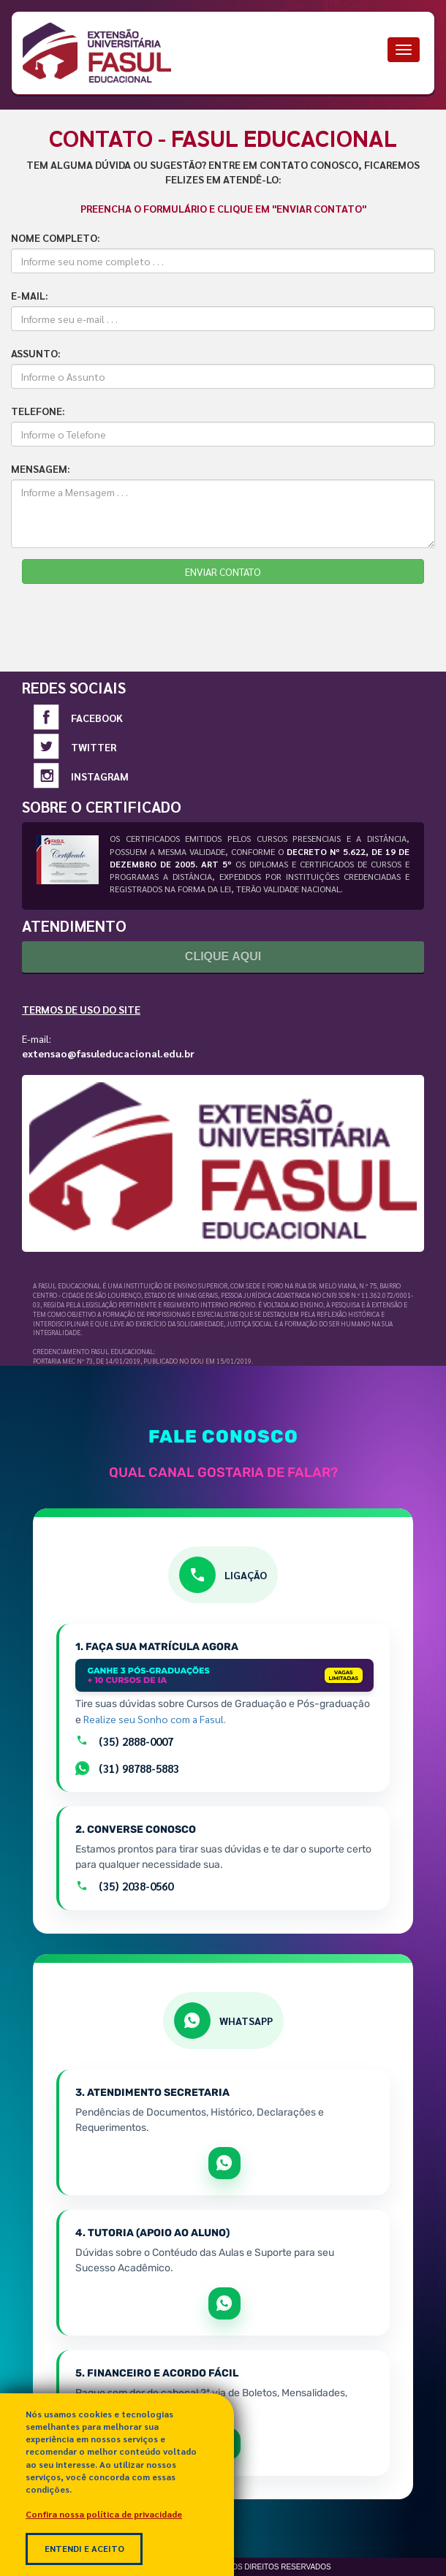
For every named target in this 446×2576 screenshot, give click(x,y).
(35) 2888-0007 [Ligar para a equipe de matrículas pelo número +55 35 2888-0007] (124, 1740)
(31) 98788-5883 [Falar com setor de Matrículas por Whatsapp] (127, 1768)
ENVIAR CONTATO (223, 571)
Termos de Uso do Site (81, 1009)
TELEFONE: (38, 410)
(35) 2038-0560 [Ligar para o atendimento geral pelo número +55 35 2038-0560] (124, 1886)
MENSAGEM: (40, 468)
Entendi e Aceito (84, 2548)
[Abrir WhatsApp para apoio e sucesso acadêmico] (224, 2303)
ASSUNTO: (36, 353)
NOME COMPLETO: (55, 237)
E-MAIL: (29, 295)
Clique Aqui (223, 956)
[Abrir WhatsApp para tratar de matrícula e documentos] (224, 2163)
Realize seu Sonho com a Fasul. (154, 1718)
